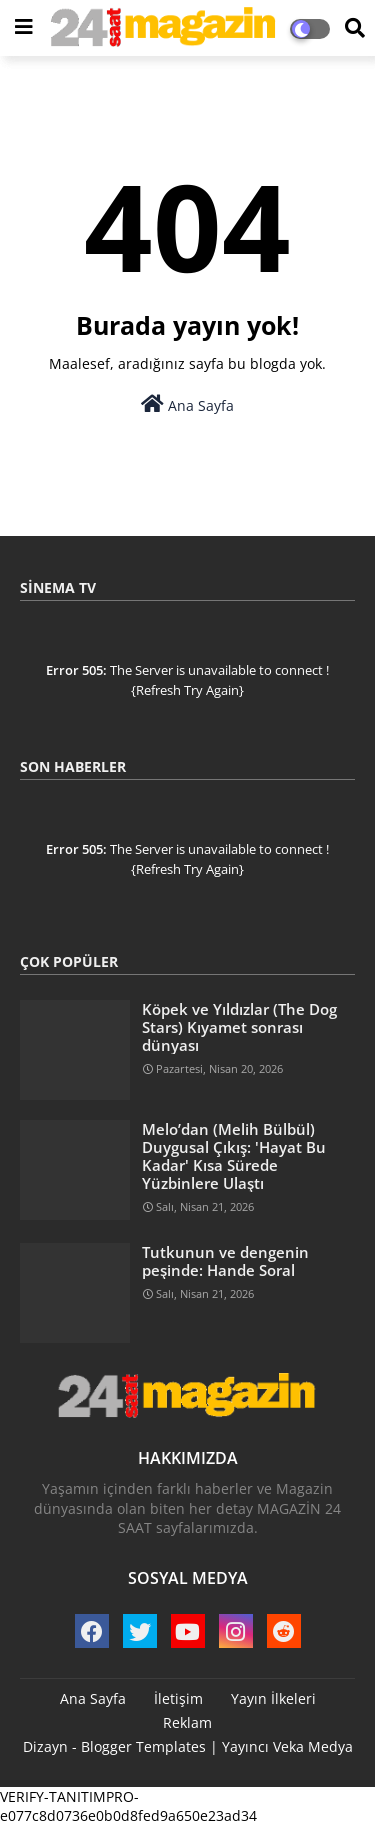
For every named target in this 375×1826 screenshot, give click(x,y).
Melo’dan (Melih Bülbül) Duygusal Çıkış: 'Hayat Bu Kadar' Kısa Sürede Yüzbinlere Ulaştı (234, 1156)
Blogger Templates (143, 1746)
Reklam (187, 1722)
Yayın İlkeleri (273, 1698)
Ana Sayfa (187, 404)
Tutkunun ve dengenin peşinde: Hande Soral (225, 1261)
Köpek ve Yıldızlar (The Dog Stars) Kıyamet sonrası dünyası (239, 1027)
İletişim (178, 1698)
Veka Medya (313, 1746)
